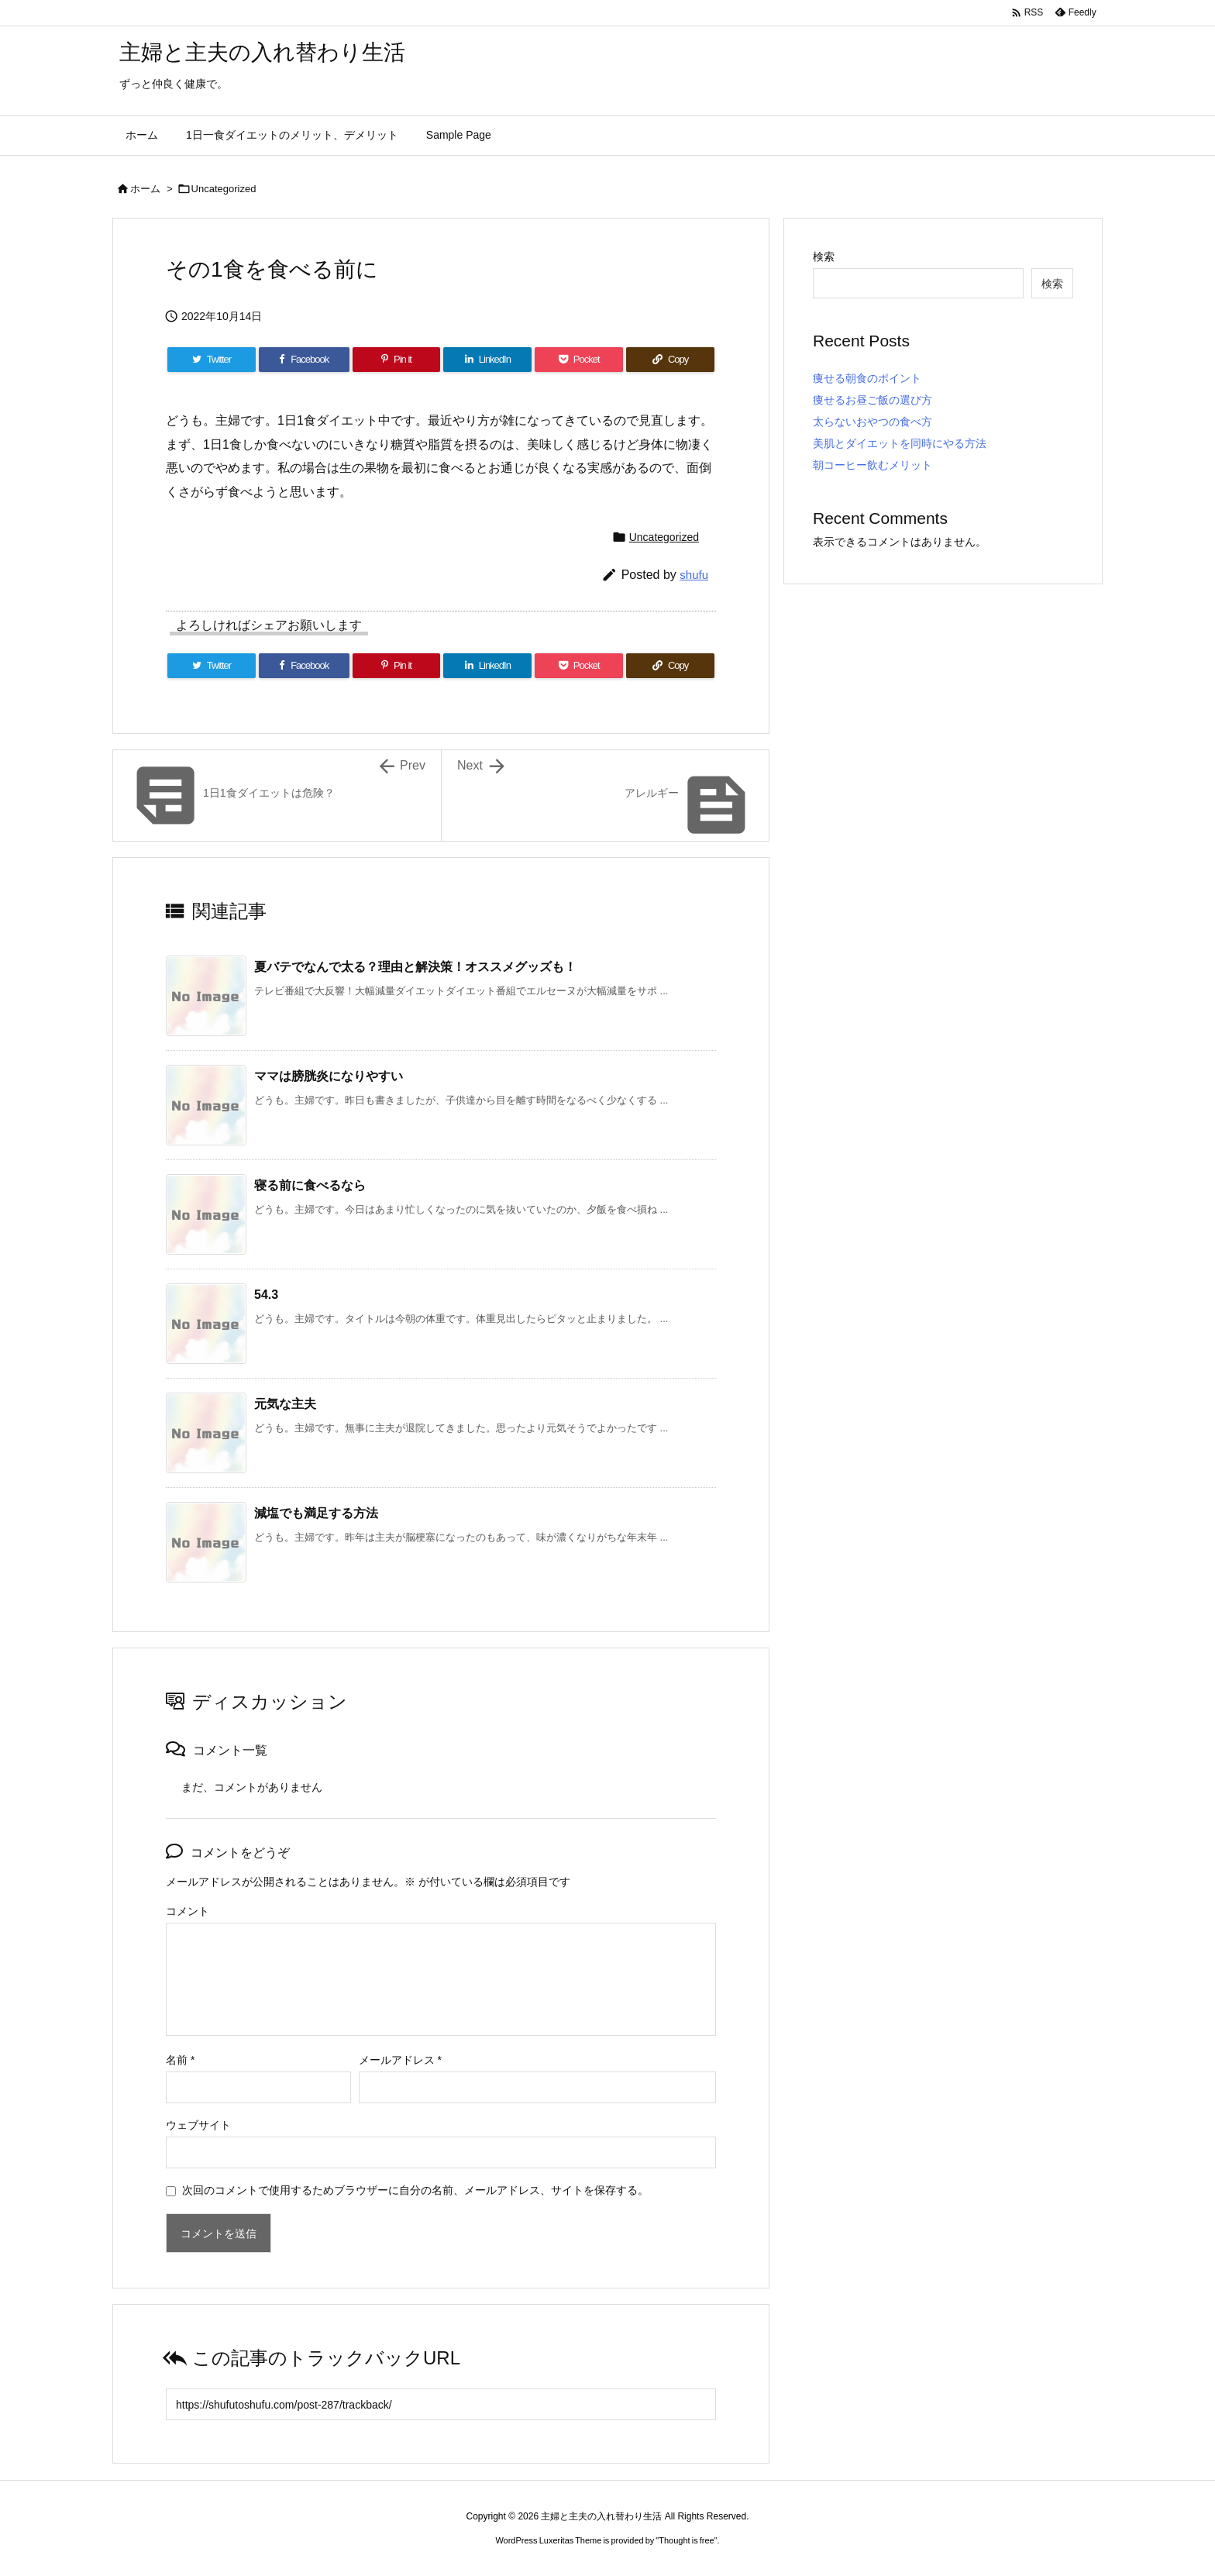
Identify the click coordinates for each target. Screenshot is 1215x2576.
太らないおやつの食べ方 (872, 421)
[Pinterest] (397, 359)
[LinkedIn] (487, 359)
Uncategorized (223, 189)
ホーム (145, 189)
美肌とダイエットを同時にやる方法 (899, 443)
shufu (694, 574)
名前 (180, 2060)
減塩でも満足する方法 (316, 1513)
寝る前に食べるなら (310, 1185)
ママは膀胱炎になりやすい (328, 1076)
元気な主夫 (285, 1403)
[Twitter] (211, 359)
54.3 (266, 1294)
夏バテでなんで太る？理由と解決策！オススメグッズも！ (415, 966)
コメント (187, 1911)
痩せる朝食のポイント (867, 378)
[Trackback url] (441, 2404)
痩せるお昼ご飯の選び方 (872, 400)
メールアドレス (400, 2060)
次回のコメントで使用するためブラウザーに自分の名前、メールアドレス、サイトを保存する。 (415, 2190)
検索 (824, 256)
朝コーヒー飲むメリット (872, 465)
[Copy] (670, 359)
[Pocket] (579, 359)
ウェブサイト (198, 2125)
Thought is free (686, 2540)
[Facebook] (304, 359)
